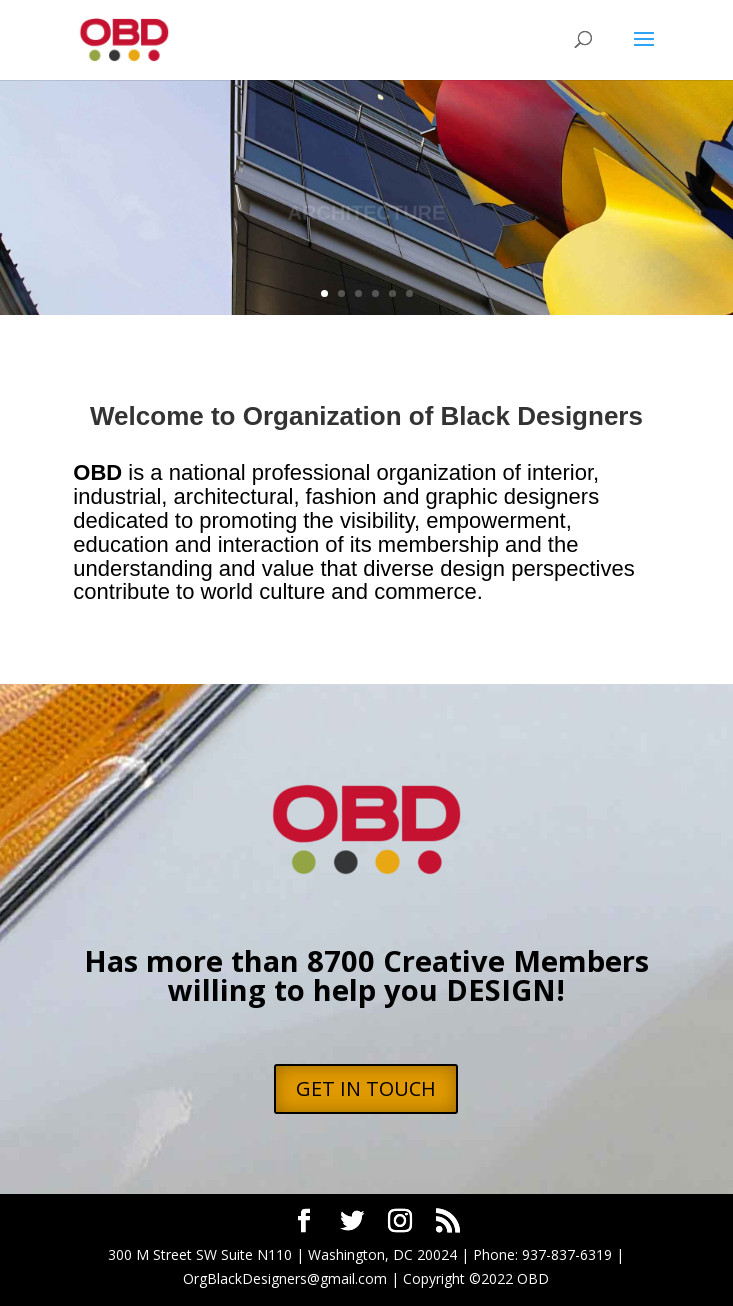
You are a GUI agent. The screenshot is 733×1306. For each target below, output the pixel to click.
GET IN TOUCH (366, 1088)
